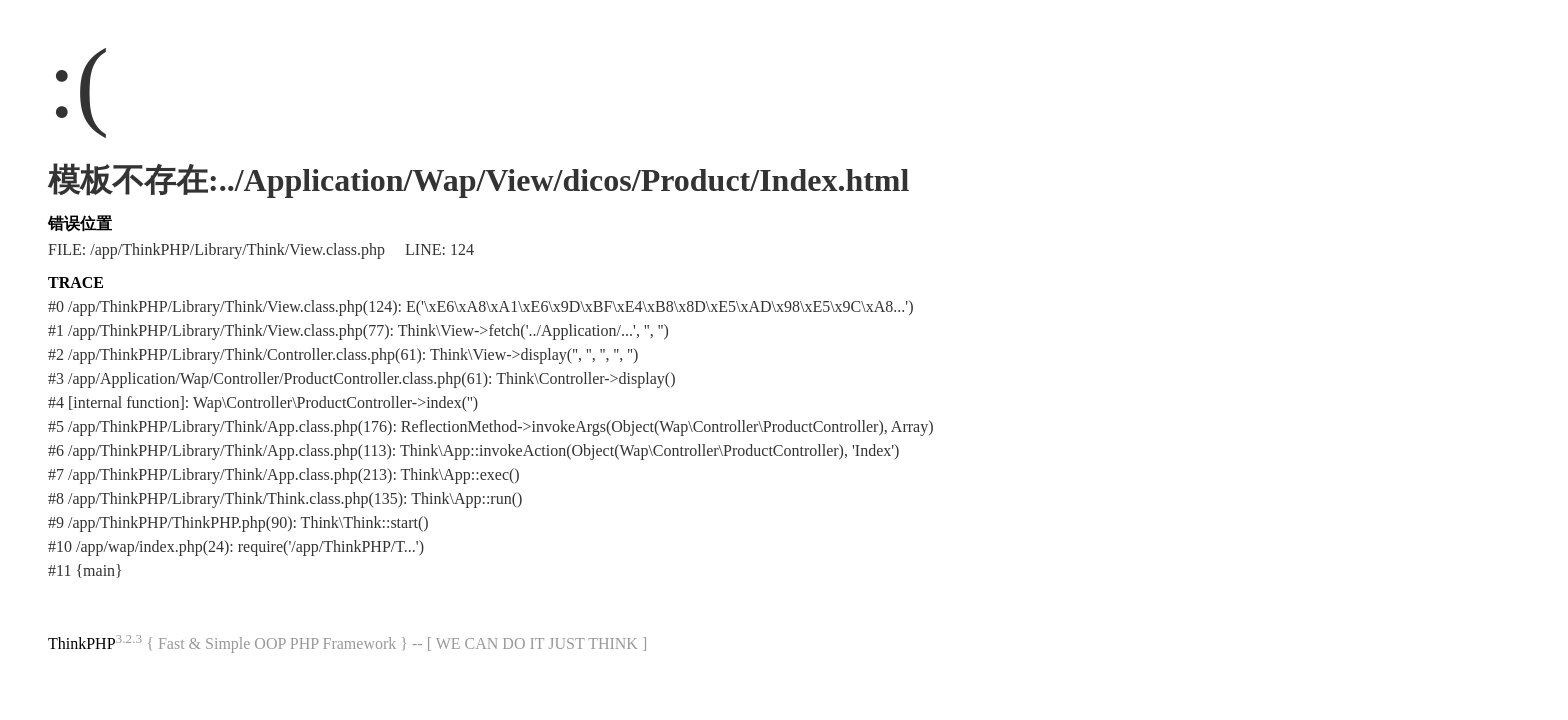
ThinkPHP (82, 643)
